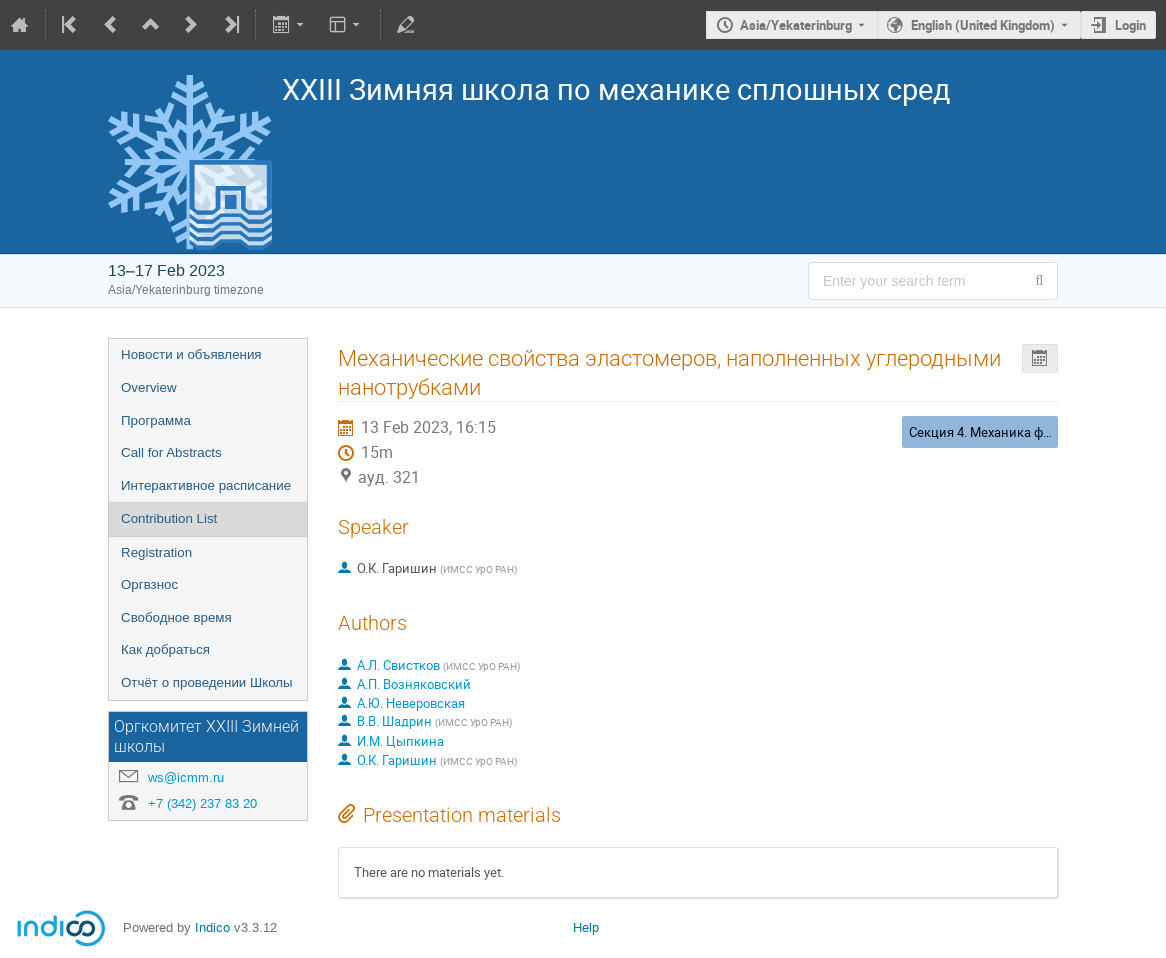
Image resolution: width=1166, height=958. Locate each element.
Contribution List (169, 518)
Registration (156, 552)
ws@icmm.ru (186, 777)
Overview (149, 387)
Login (1130, 25)
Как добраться (165, 649)
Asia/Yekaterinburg (796, 25)
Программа (156, 420)
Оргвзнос (149, 584)
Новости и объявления (191, 354)
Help (586, 927)
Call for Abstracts (171, 452)
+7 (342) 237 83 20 (202, 803)
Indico (212, 927)
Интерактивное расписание (206, 485)
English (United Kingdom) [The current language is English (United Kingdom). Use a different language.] (983, 25)
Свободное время (176, 617)
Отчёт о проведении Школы (207, 682)
